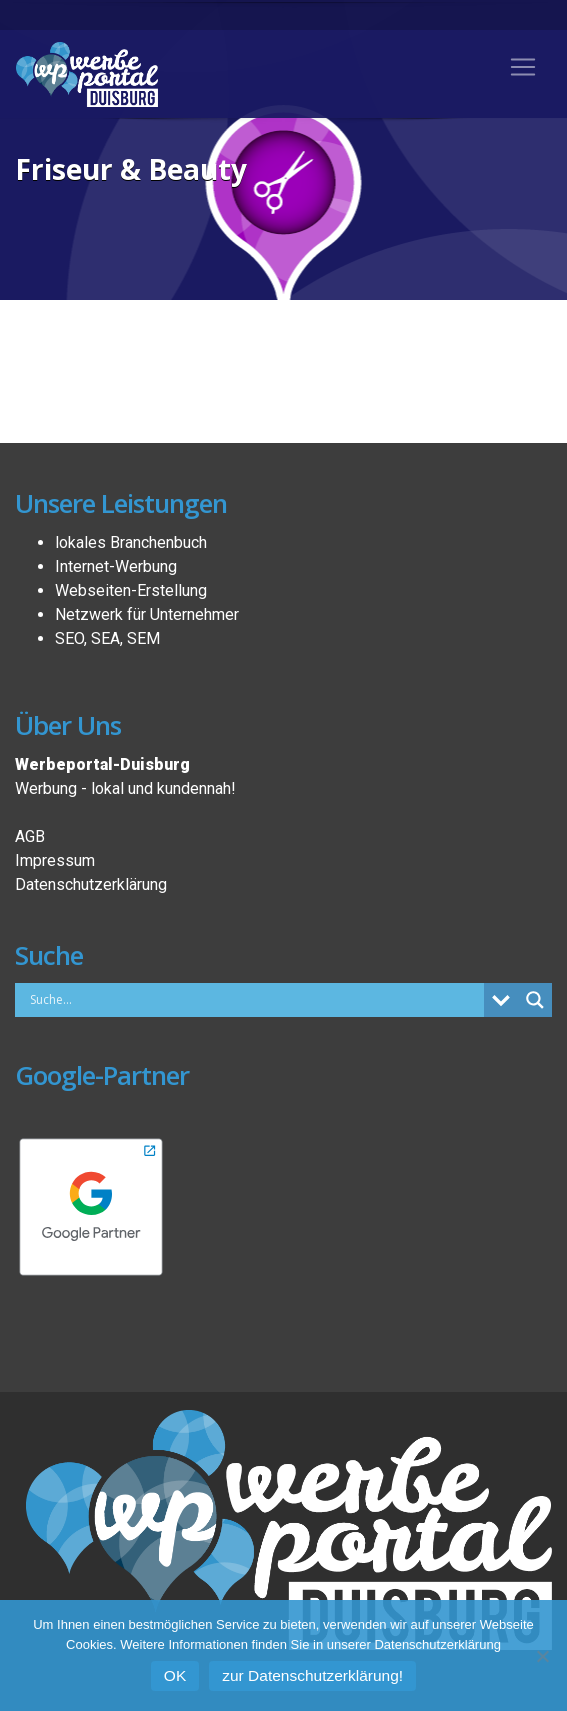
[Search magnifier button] (535, 1000)
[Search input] (254, 999)
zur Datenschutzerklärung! (312, 1675)
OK (175, 1675)
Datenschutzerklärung (91, 884)
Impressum (55, 860)
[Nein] (542, 1656)
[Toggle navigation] (523, 67)
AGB (30, 836)
